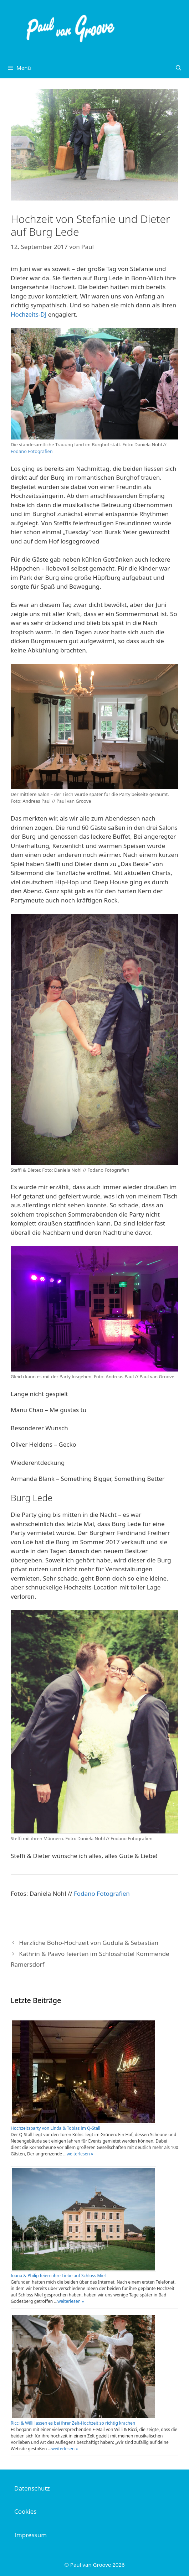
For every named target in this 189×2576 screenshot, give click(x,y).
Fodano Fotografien (32, 451)
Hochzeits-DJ (28, 314)
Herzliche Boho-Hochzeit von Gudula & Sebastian (88, 1942)
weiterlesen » (80, 2154)
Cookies (25, 2511)
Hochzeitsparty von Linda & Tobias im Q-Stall (55, 2128)
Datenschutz (32, 2488)
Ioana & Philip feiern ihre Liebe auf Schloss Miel (58, 2276)
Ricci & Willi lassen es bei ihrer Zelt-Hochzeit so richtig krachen (73, 2423)
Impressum (30, 2535)
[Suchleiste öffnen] (178, 67)
